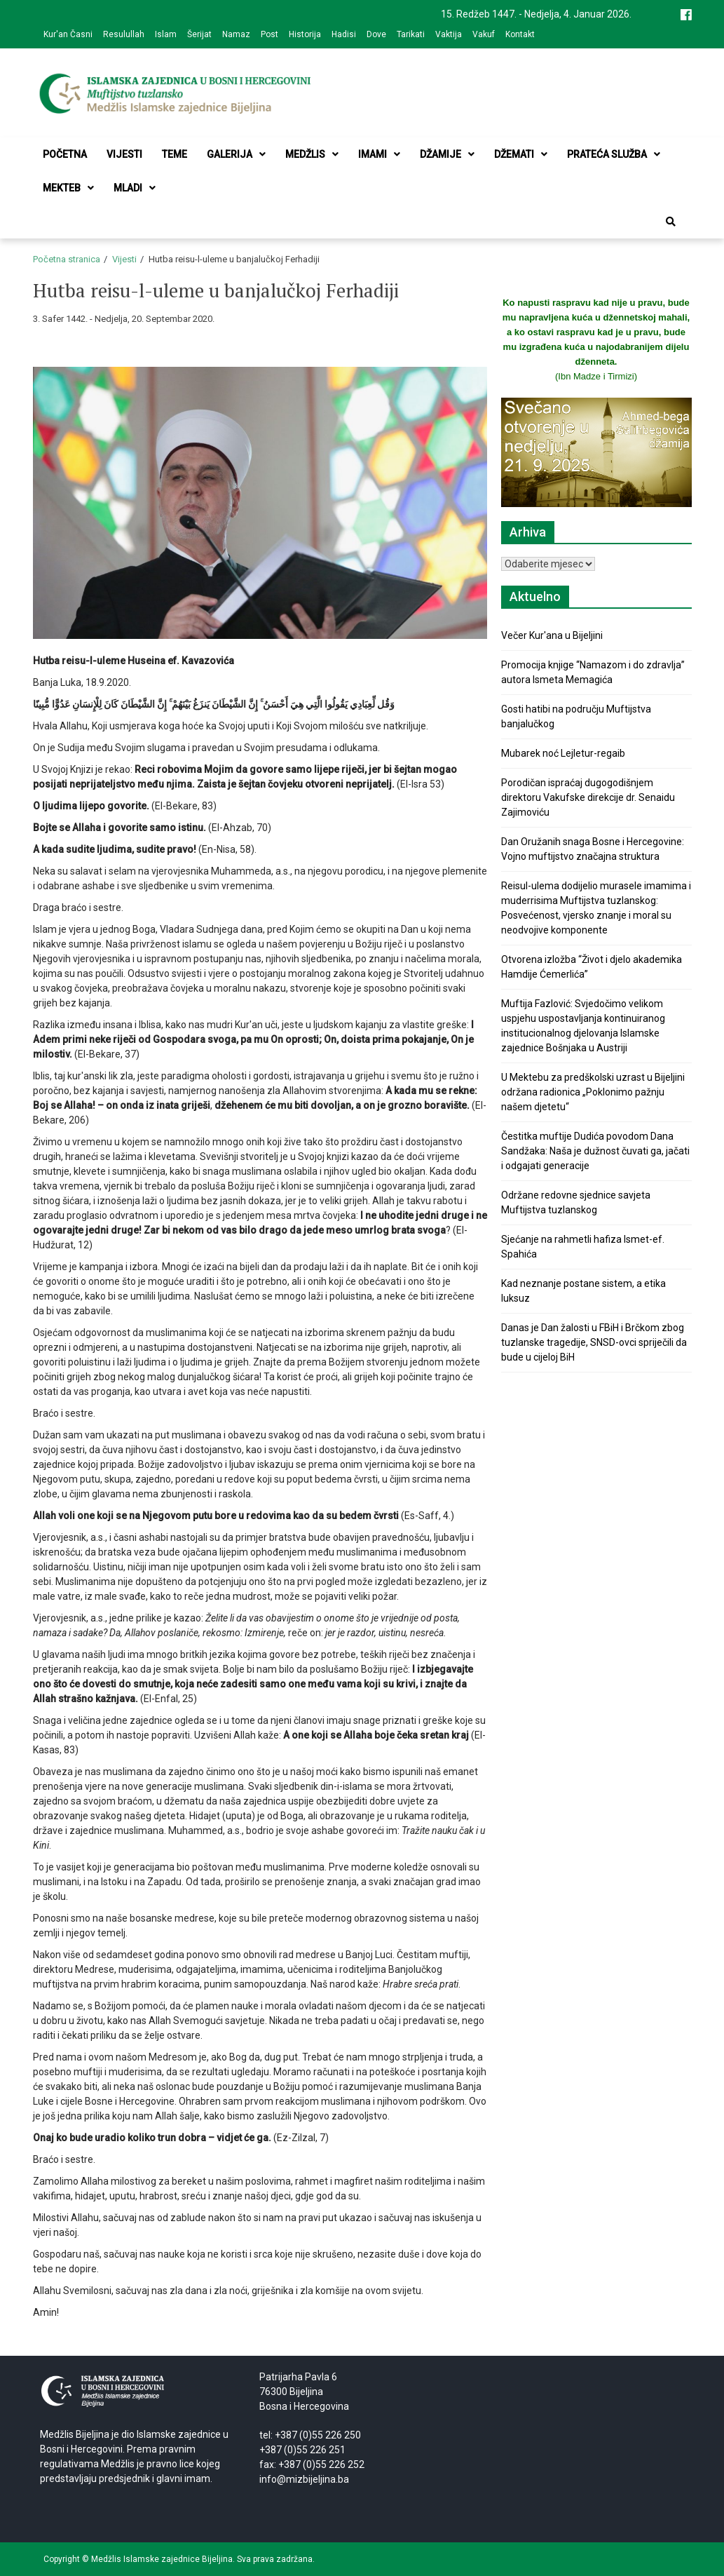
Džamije (447, 154)
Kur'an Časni (68, 34)
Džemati (520, 154)
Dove (376, 34)
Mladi (135, 188)
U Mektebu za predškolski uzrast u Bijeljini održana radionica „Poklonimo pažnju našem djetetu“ (593, 1092)
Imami (379, 154)
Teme (174, 154)
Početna (65, 154)
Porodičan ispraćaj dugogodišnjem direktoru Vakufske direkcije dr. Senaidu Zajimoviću (588, 797)
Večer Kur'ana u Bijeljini (552, 635)
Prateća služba (613, 154)
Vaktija (448, 34)
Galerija (236, 154)
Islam (166, 34)
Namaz (236, 34)
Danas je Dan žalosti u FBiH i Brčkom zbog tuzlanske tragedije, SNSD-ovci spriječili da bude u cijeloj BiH (594, 1342)
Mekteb (68, 188)
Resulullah (123, 34)
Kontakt (520, 34)
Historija (305, 34)
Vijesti (124, 154)
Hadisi (344, 34)
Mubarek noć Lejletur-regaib (563, 753)
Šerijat (199, 34)
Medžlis (312, 154)
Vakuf (483, 34)
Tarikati (411, 34)
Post (269, 34)
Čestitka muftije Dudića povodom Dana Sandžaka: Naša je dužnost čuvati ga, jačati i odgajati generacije (595, 1151)
